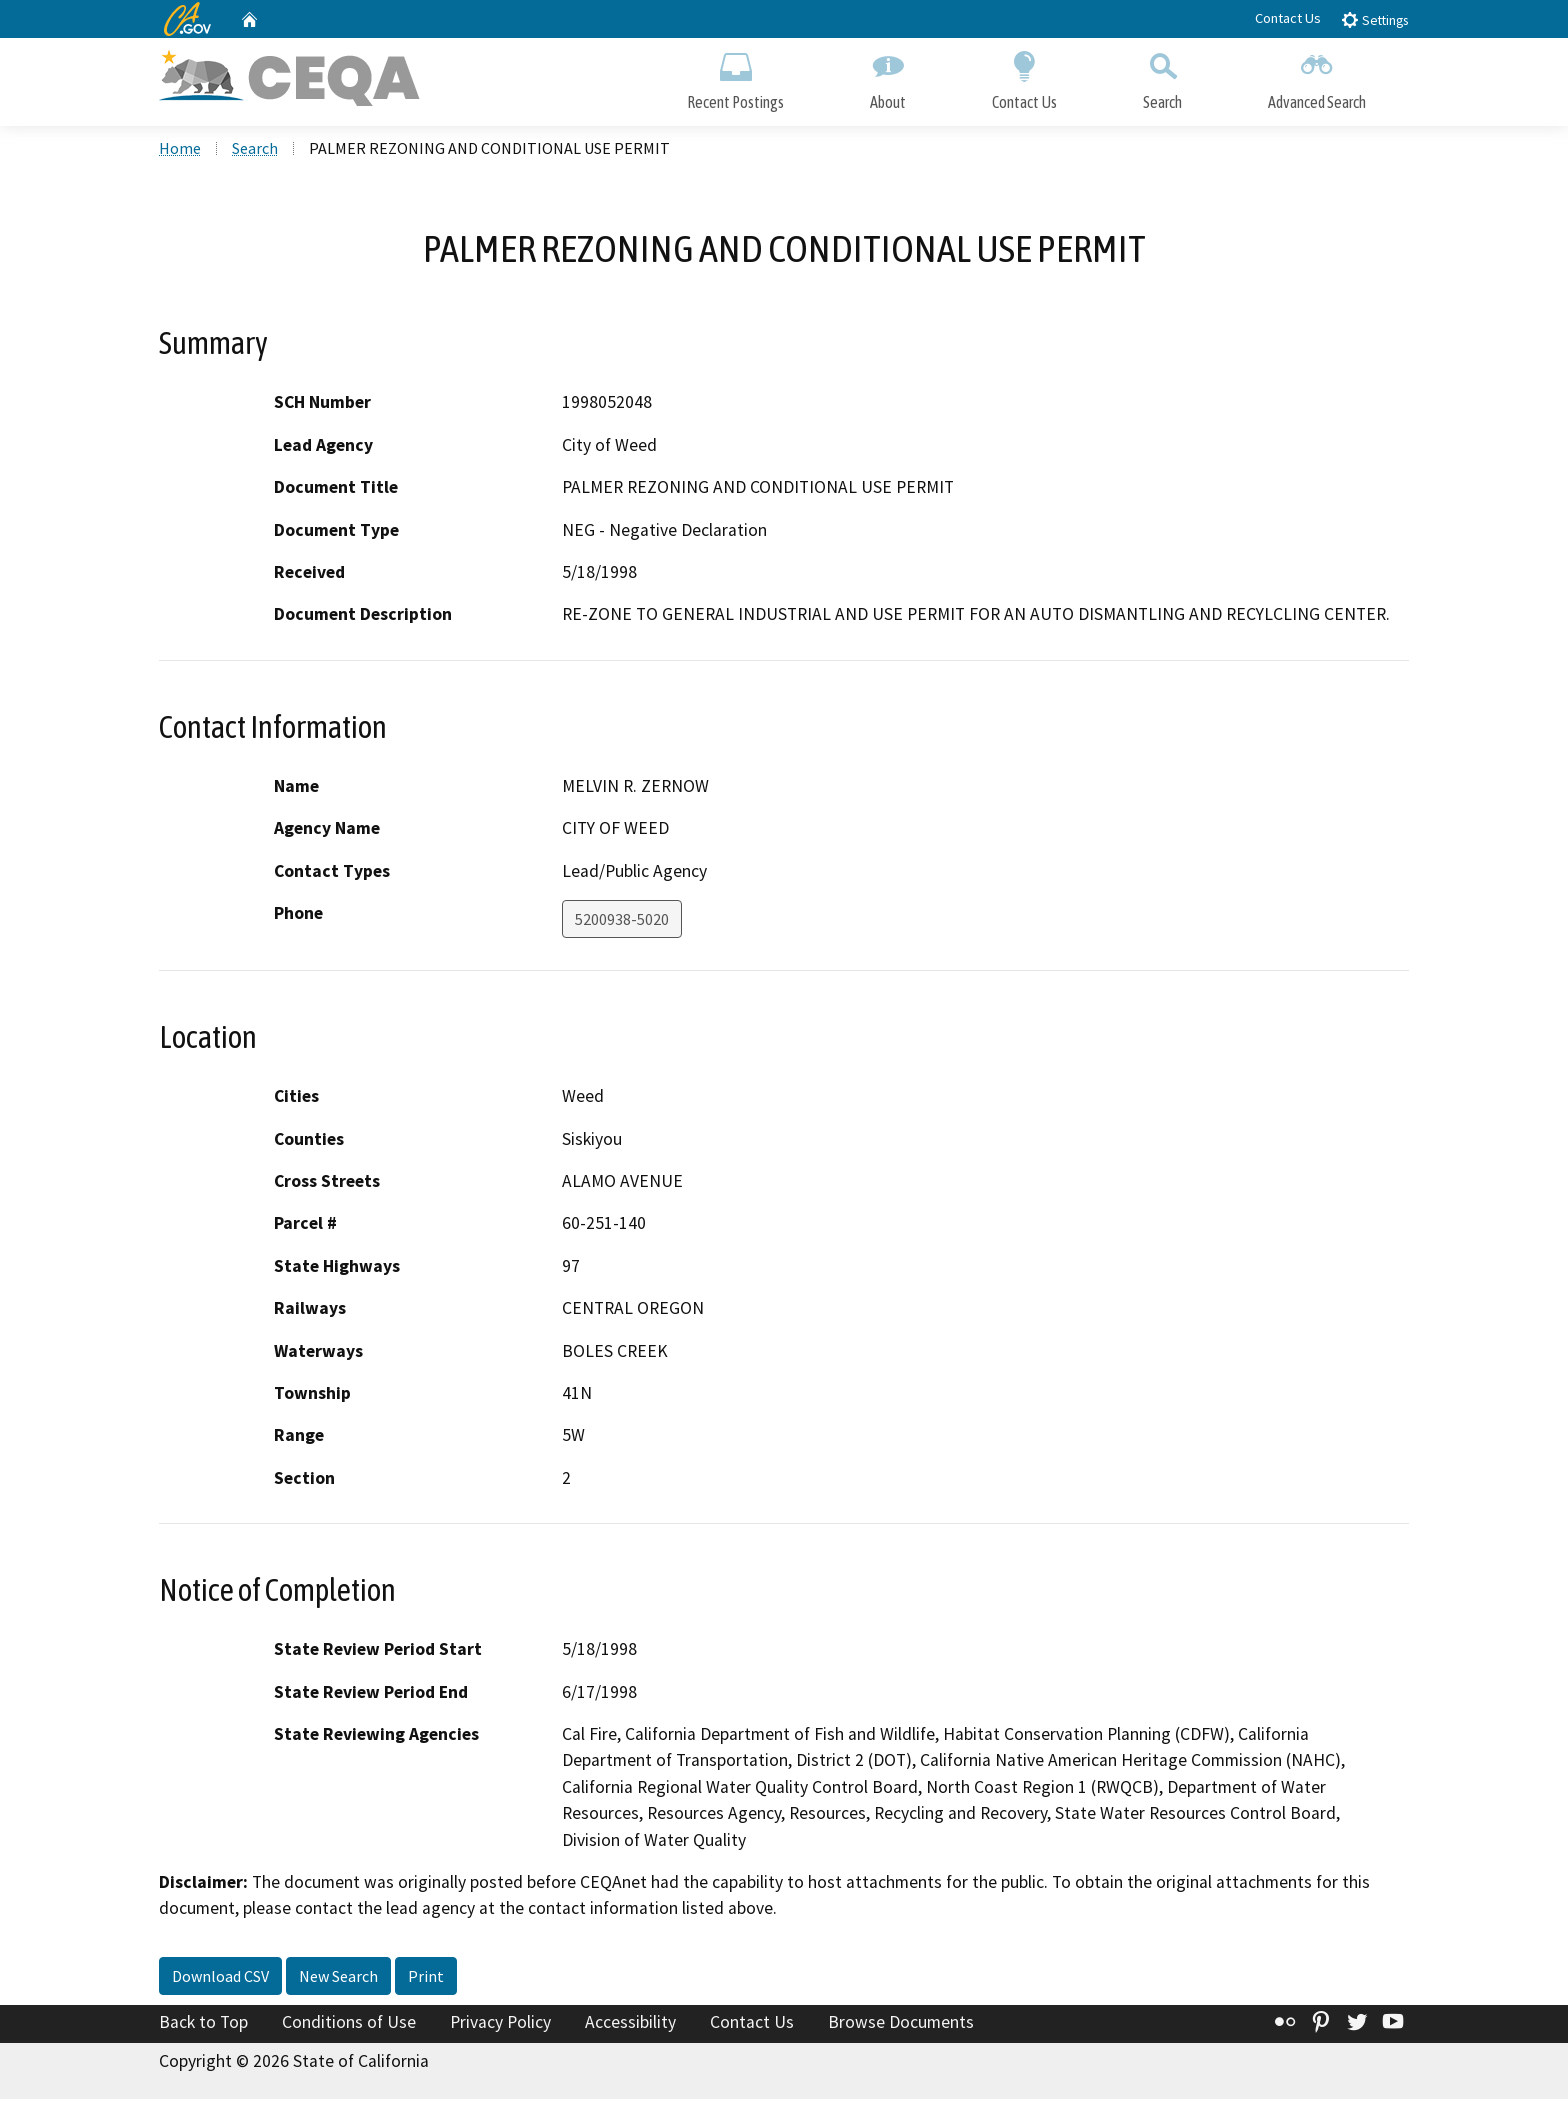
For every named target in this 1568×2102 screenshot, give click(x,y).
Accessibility (630, 2025)
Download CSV (220, 1979)
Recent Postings (735, 77)
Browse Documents (901, 2025)
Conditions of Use (349, 2025)
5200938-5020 (622, 922)
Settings (1374, 19)
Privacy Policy (500, 2025)
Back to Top (203, 2025)
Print (426, 1979)
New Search (338, 1979)
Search (1162, 77)
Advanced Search (1317, 77)
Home (180, 151)
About (888, 77)
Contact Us (1288, 18)
